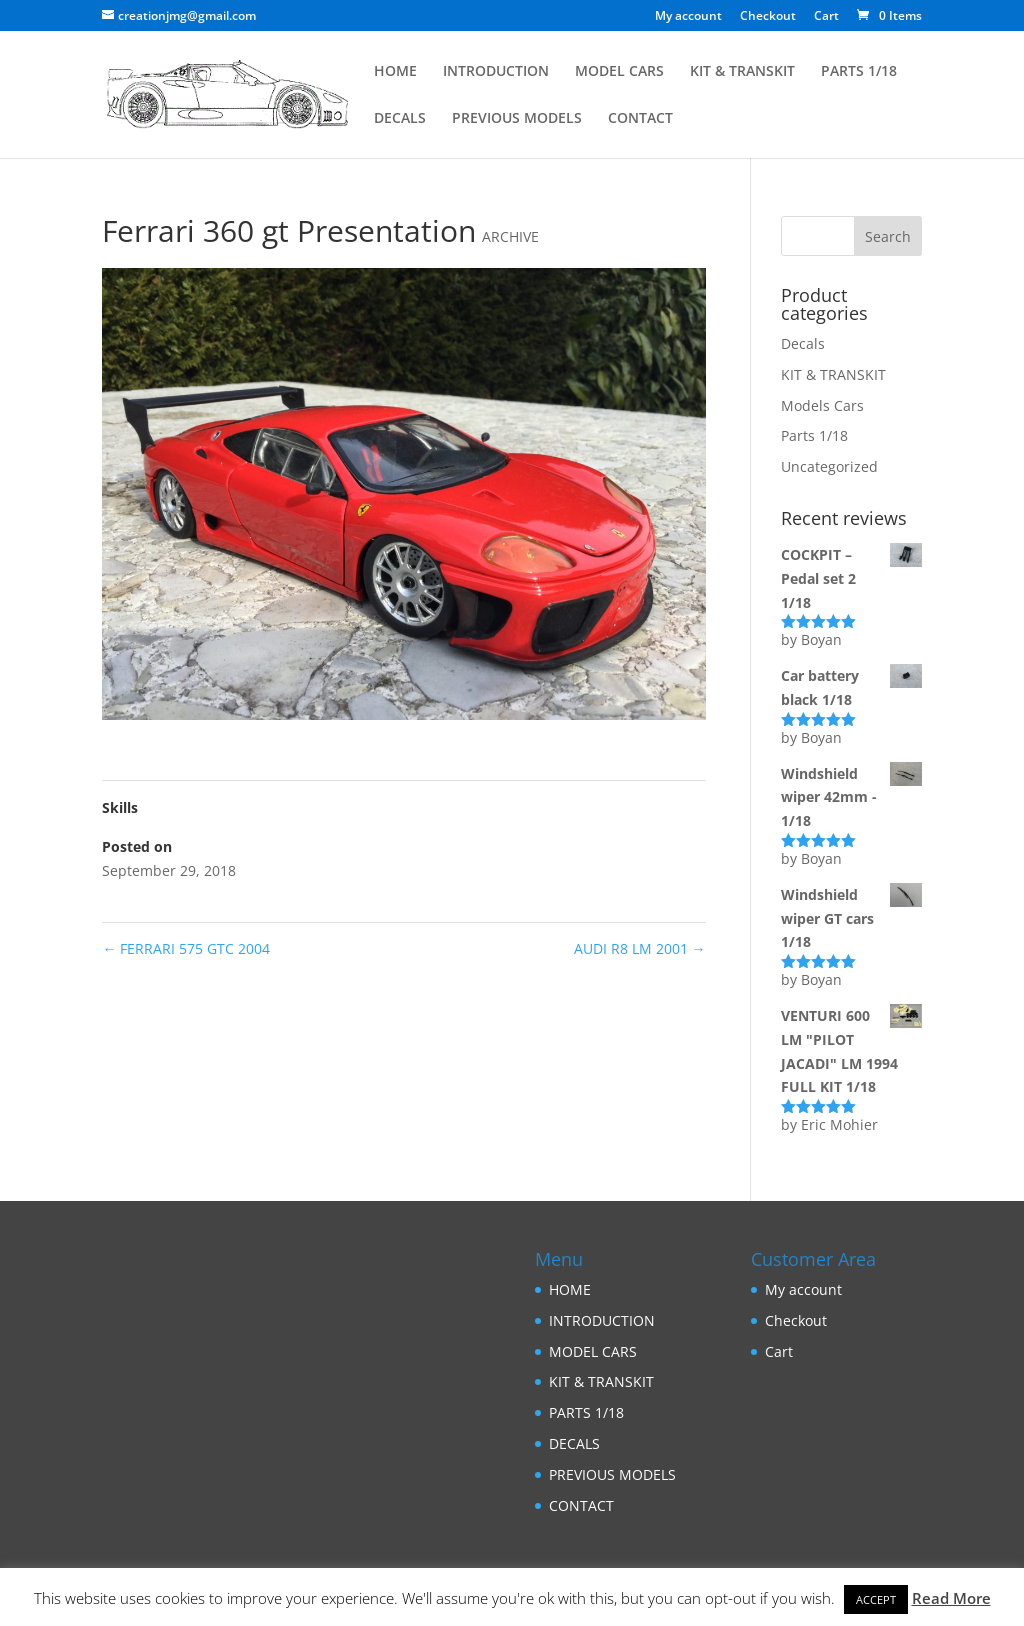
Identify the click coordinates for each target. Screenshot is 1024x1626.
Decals (803, 343)
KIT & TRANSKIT (742, 72)
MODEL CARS (619, 72)
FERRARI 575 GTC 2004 (186, 948)
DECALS (400, 119)
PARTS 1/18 (859, 72)
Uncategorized (829, 466)
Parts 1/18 (814, 435)
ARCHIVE (510, 236)
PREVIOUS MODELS (517, 119)
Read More (951, 1598)
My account (688, 17)
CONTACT (640, 119)
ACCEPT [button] (876, 1599)
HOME (395, 72)
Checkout (768, 17)
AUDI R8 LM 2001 (640, 948)
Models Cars (822, 405)
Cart (826, 17)
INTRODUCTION (496, 72)
